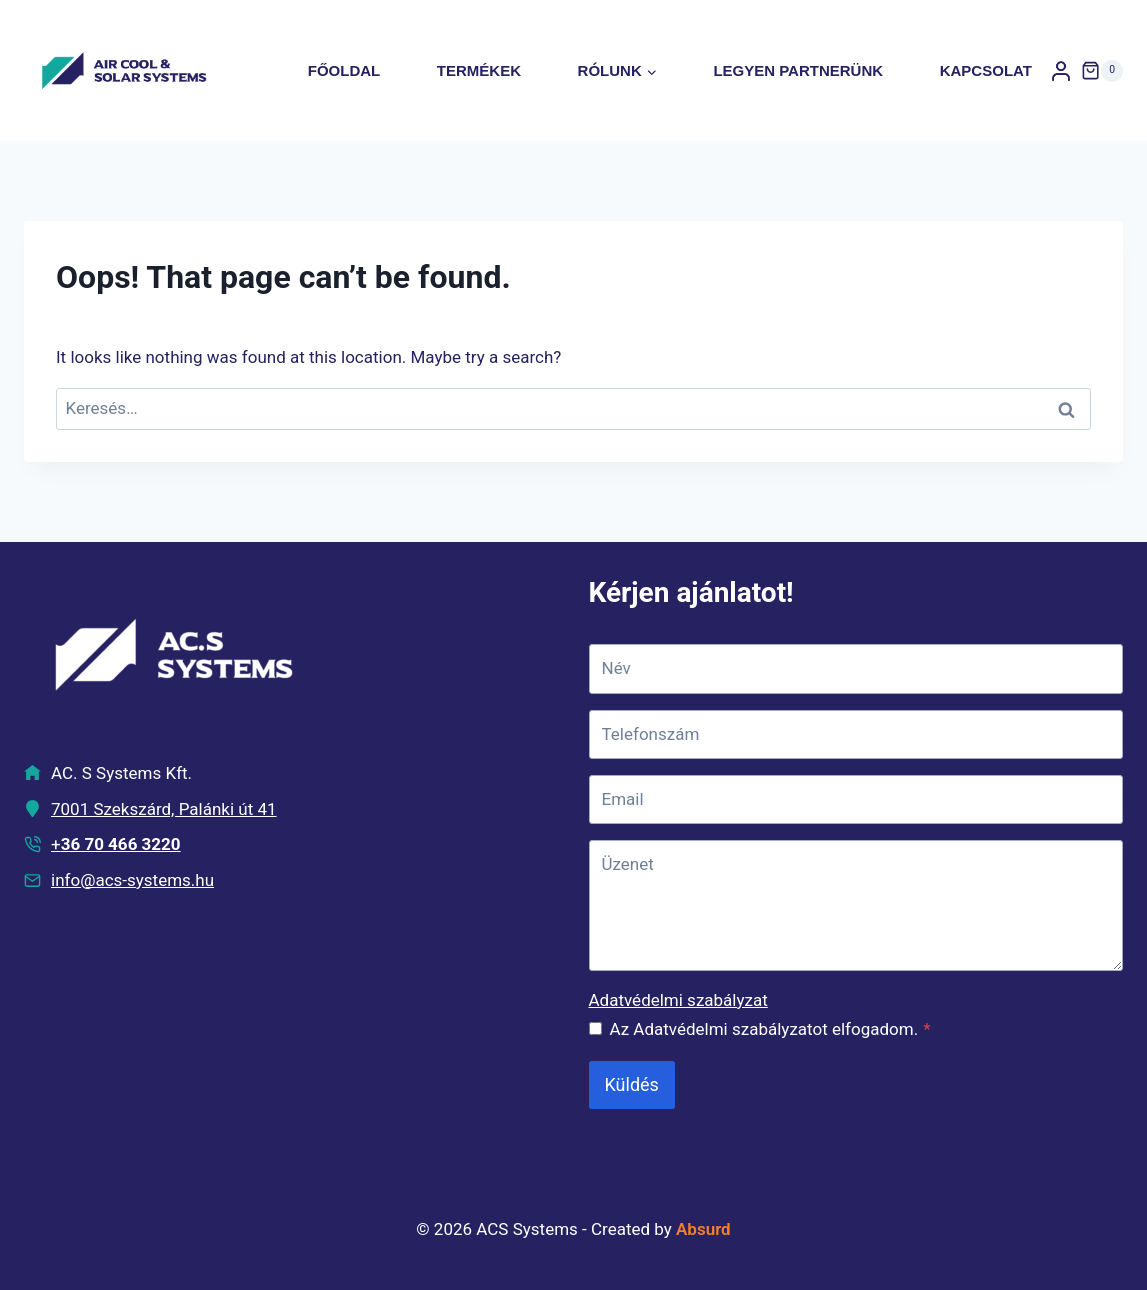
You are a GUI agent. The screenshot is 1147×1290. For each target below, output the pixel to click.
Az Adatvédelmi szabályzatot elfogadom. (770, 1029)
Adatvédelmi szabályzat (678, 1000)
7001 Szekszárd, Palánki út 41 (164, 809)
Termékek (479, 70)
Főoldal (344, 70)
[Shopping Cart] (1102, 71)
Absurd (703, 1229)
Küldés (632, 1084)
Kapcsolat (986, 70)
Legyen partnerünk (798, 70)
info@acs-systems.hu (132, 880)
